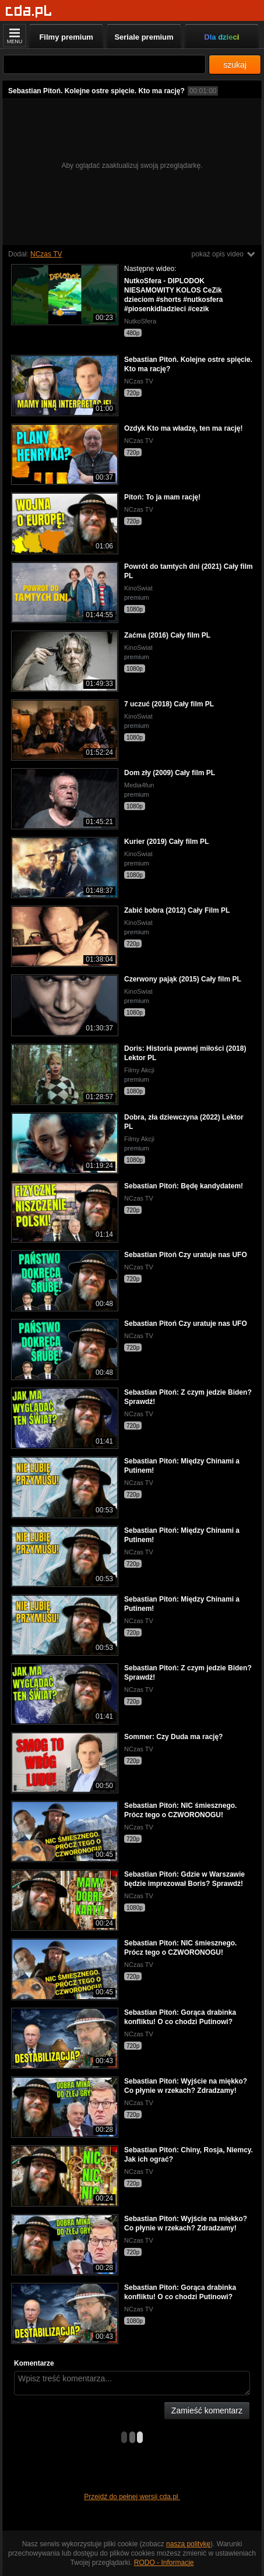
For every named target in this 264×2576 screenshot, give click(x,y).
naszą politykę (188, 2544)
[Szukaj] (104, 64)
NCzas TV (46, 254)
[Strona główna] (29, 11)
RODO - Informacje (164, 2563)
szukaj (235, 64)
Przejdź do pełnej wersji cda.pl (132, 2497)
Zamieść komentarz (206, 2410)
